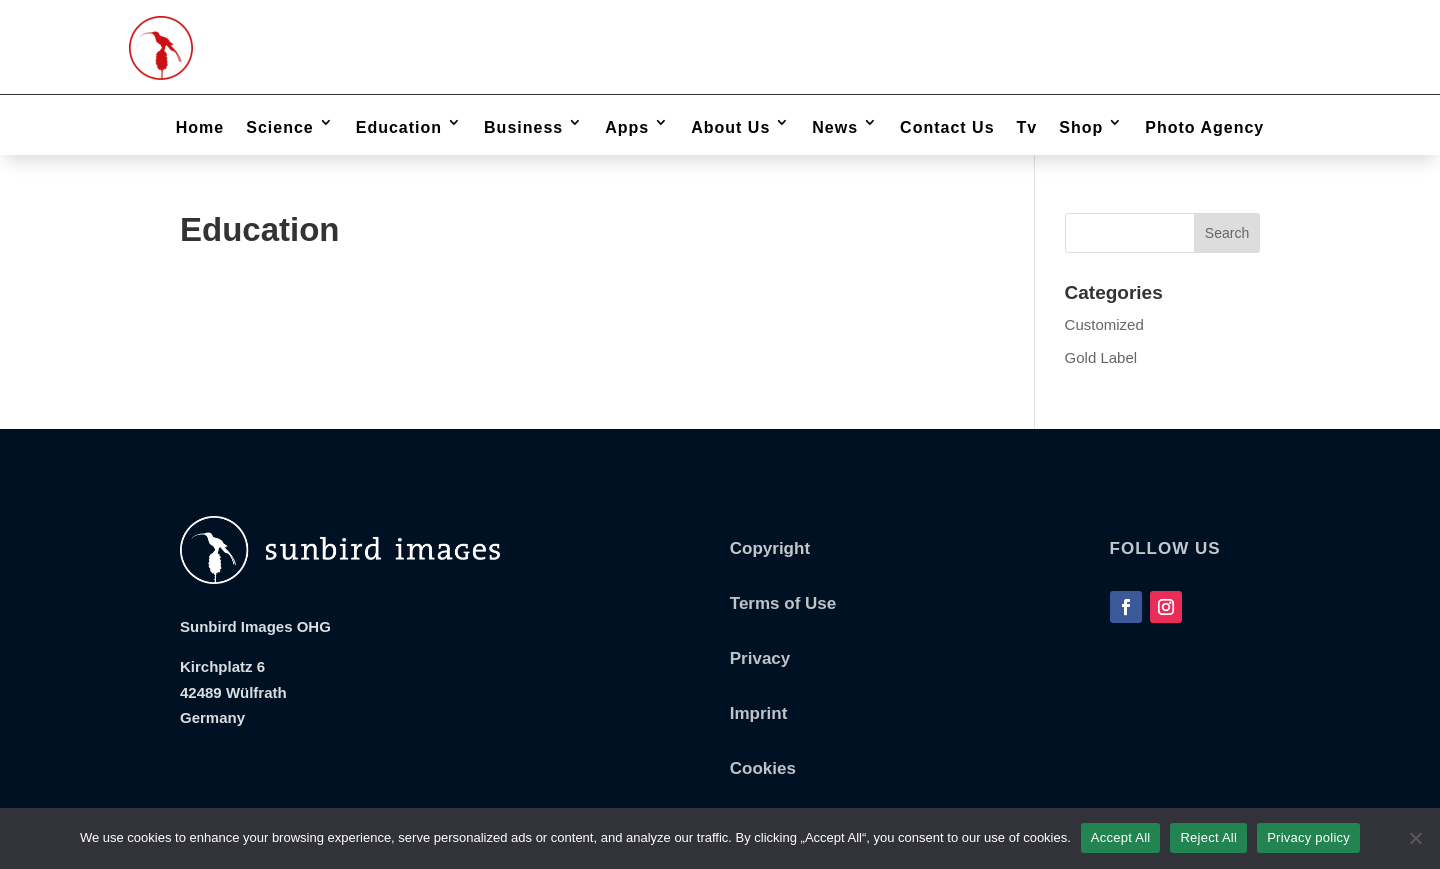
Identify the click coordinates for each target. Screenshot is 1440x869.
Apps (627, 127)
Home (200, 127)
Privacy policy (1308, 837)
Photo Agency (1204, 127)
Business (523, 127)
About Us (730, 127)
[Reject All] (1415, 838)
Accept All (1121, 837)
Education (399, 127)
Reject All (1208, 837)
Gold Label (1101, 357)
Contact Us (947, 127)
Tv (1027, 127)
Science (279, 127)
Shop (1081, 127)
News (835, 127)
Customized (1104, 324)
